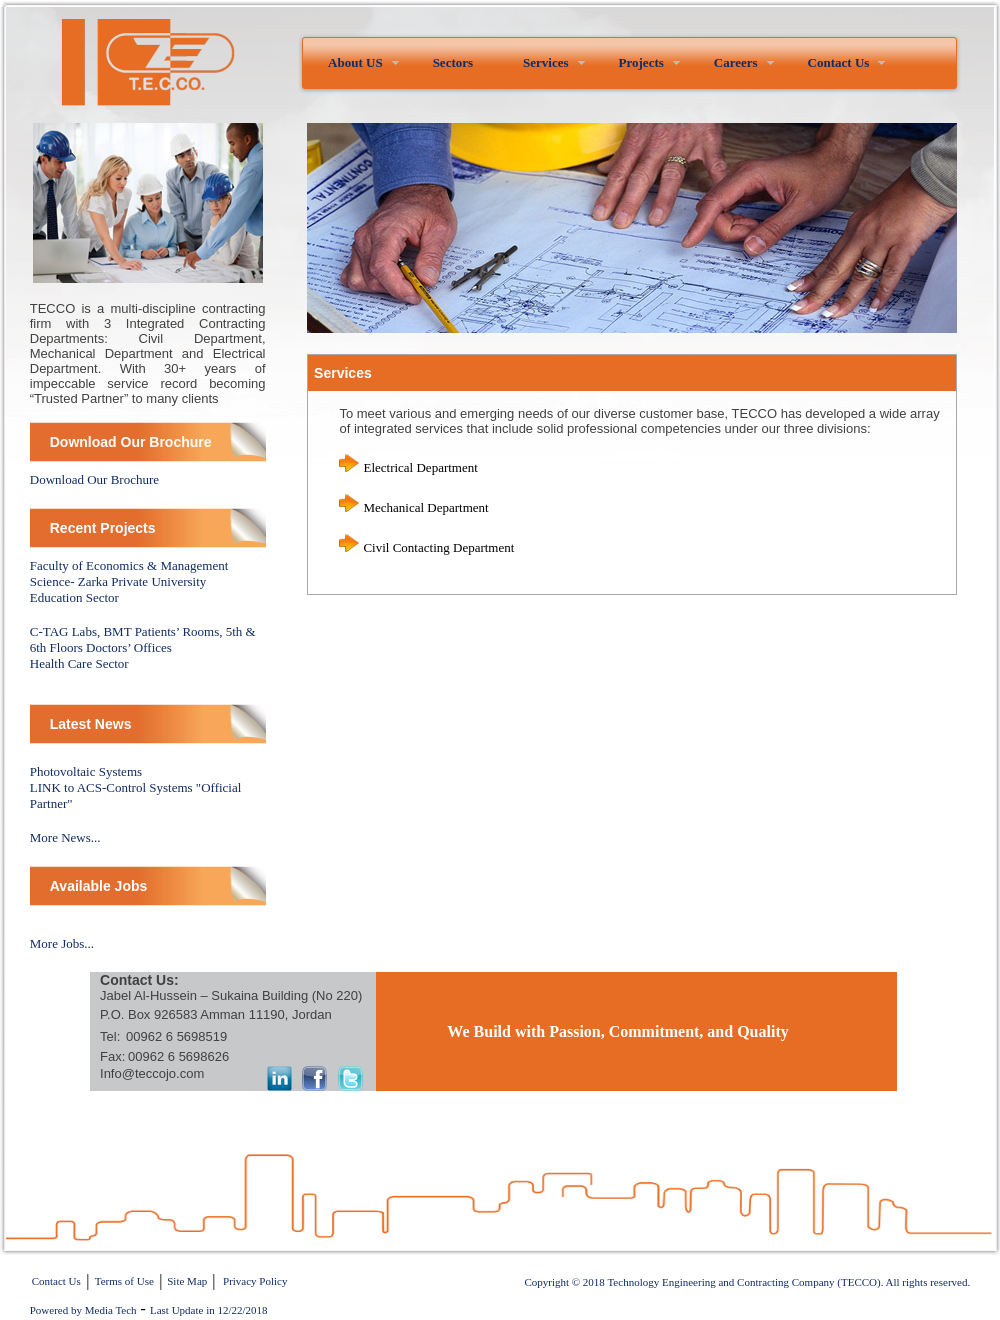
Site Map (187, 1281)
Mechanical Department (425, 507)
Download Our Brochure (94, 479)
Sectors (453, 62)
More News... (65, 837)
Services (545, 62)
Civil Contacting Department (438, 547)
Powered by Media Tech (83, 1310)
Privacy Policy (255, 1281)
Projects (641, 62)
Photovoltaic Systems (86, 771)
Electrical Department (420, 467)
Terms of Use (124, 1281)
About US (355, 62)
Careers (736, 62)
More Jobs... (62, 943)
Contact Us (839, 62)
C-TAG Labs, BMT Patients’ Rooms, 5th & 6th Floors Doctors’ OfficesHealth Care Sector (143, 647)
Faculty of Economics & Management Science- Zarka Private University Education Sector (129, 581)
